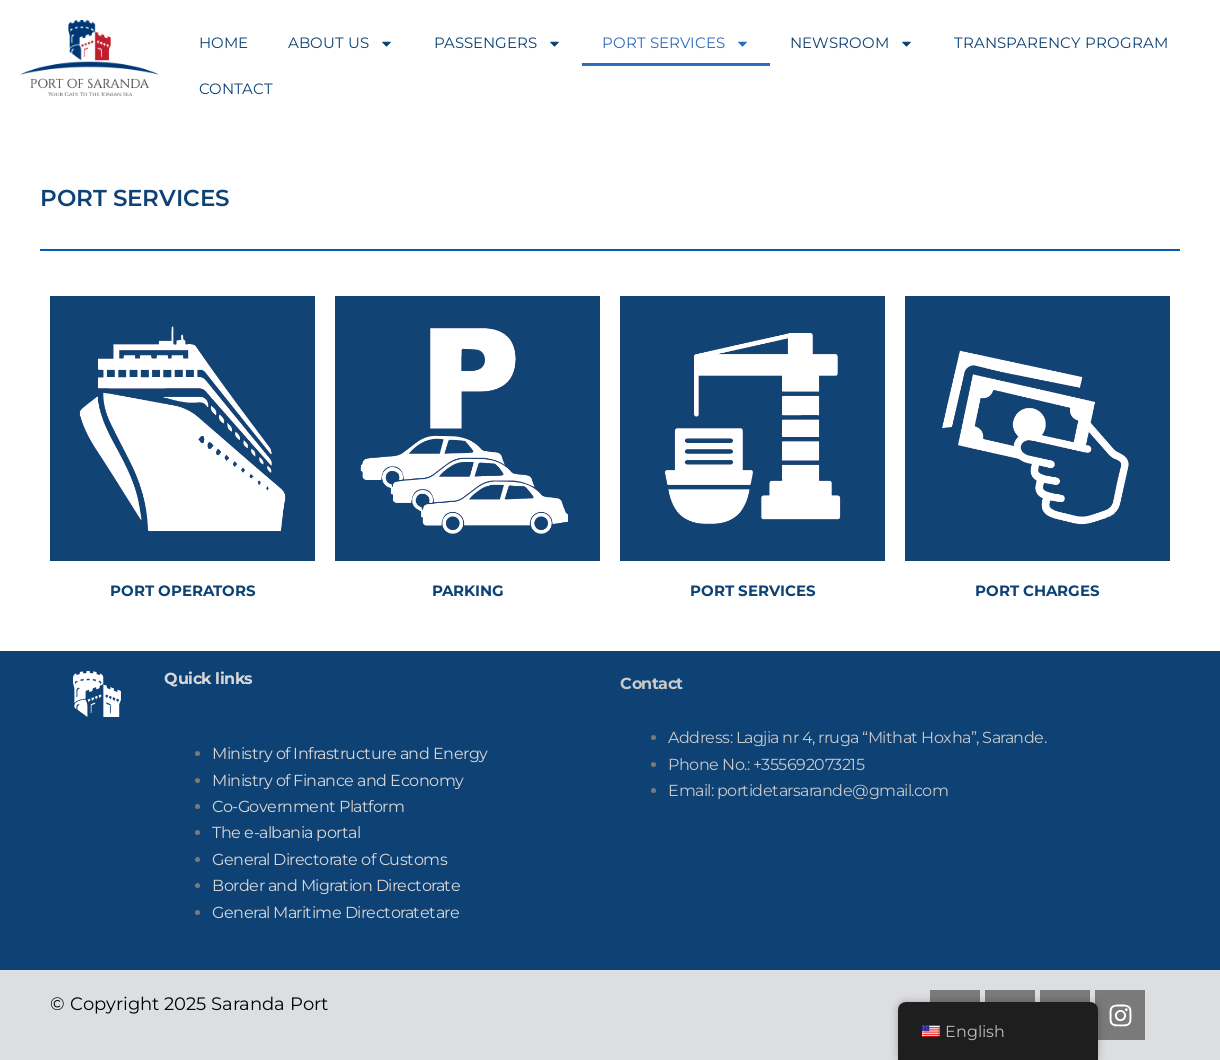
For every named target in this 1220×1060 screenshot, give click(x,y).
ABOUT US (341, 43)
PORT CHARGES (1037, 590)
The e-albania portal (286, 832)
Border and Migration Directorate (336, 885)
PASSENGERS (498, 43)
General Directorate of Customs (329, 859)
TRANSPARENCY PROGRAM (1061, 42)
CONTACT (236, 88)
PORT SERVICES (676, 43)
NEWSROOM (852, 43)
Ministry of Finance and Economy (338, 780)
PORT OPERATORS (183, 590)
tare (335, 912)
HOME (223, 42)
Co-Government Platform (308, 806)
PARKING (468, 590)
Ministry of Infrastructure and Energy (350, 753)
